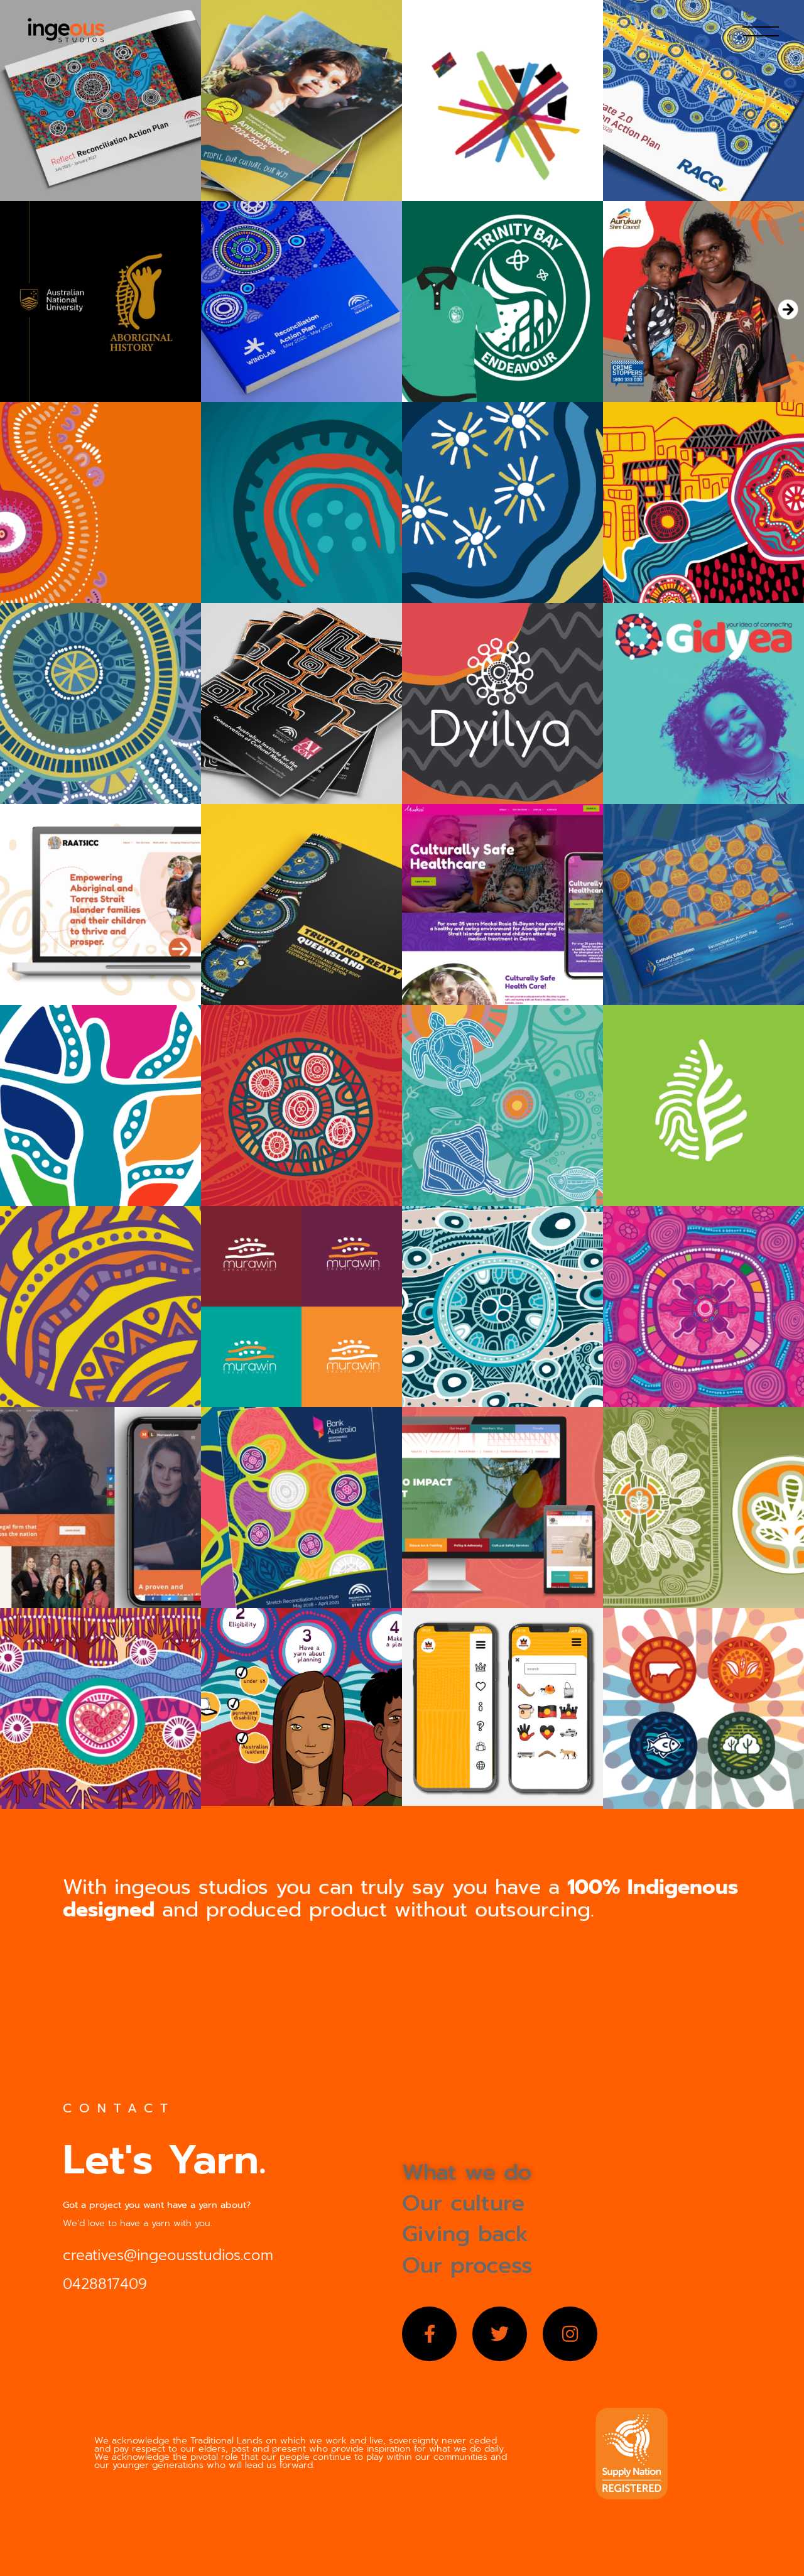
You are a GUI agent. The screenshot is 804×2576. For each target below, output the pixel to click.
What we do (466, 2172)
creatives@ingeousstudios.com (168, 2255)
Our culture (463, 2203)
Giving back (465, 2234)
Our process (467, 2265)
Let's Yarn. (164, 2159)
